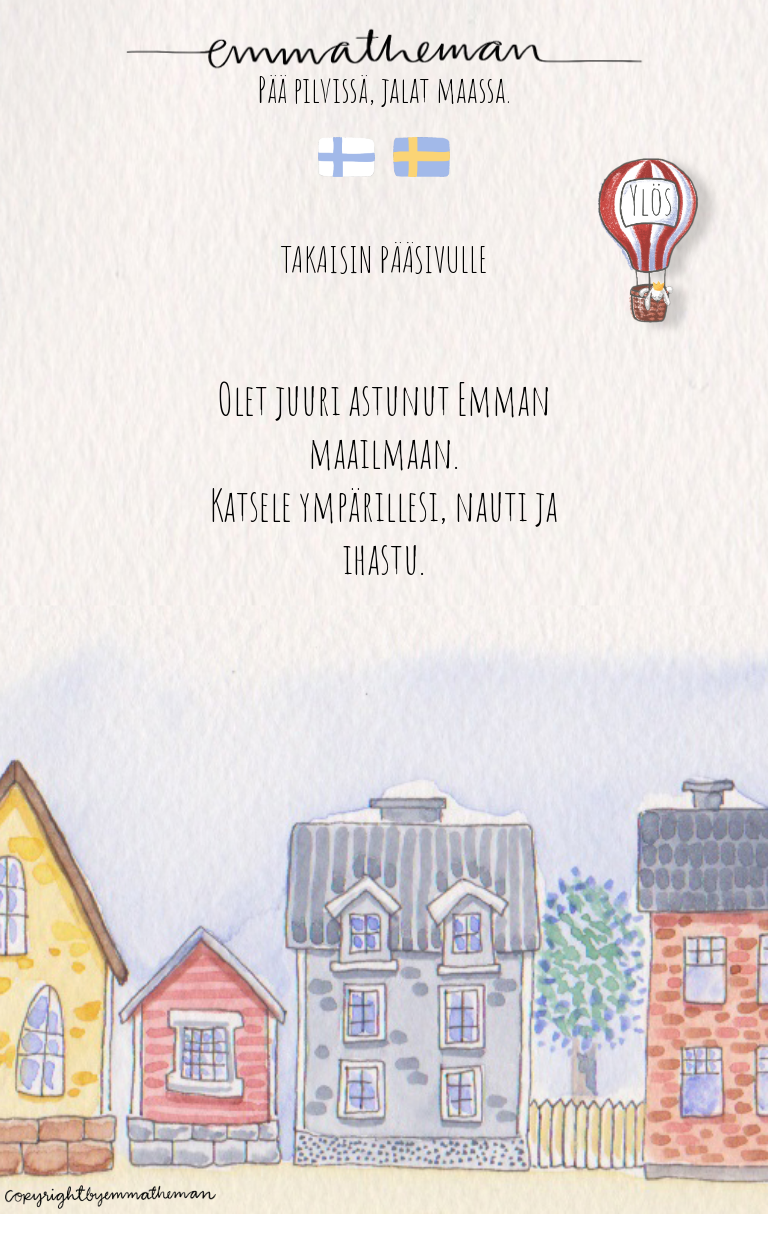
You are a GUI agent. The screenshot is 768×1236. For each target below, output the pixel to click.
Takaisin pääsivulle (384, 259)
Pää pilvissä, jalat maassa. (384, 89)
